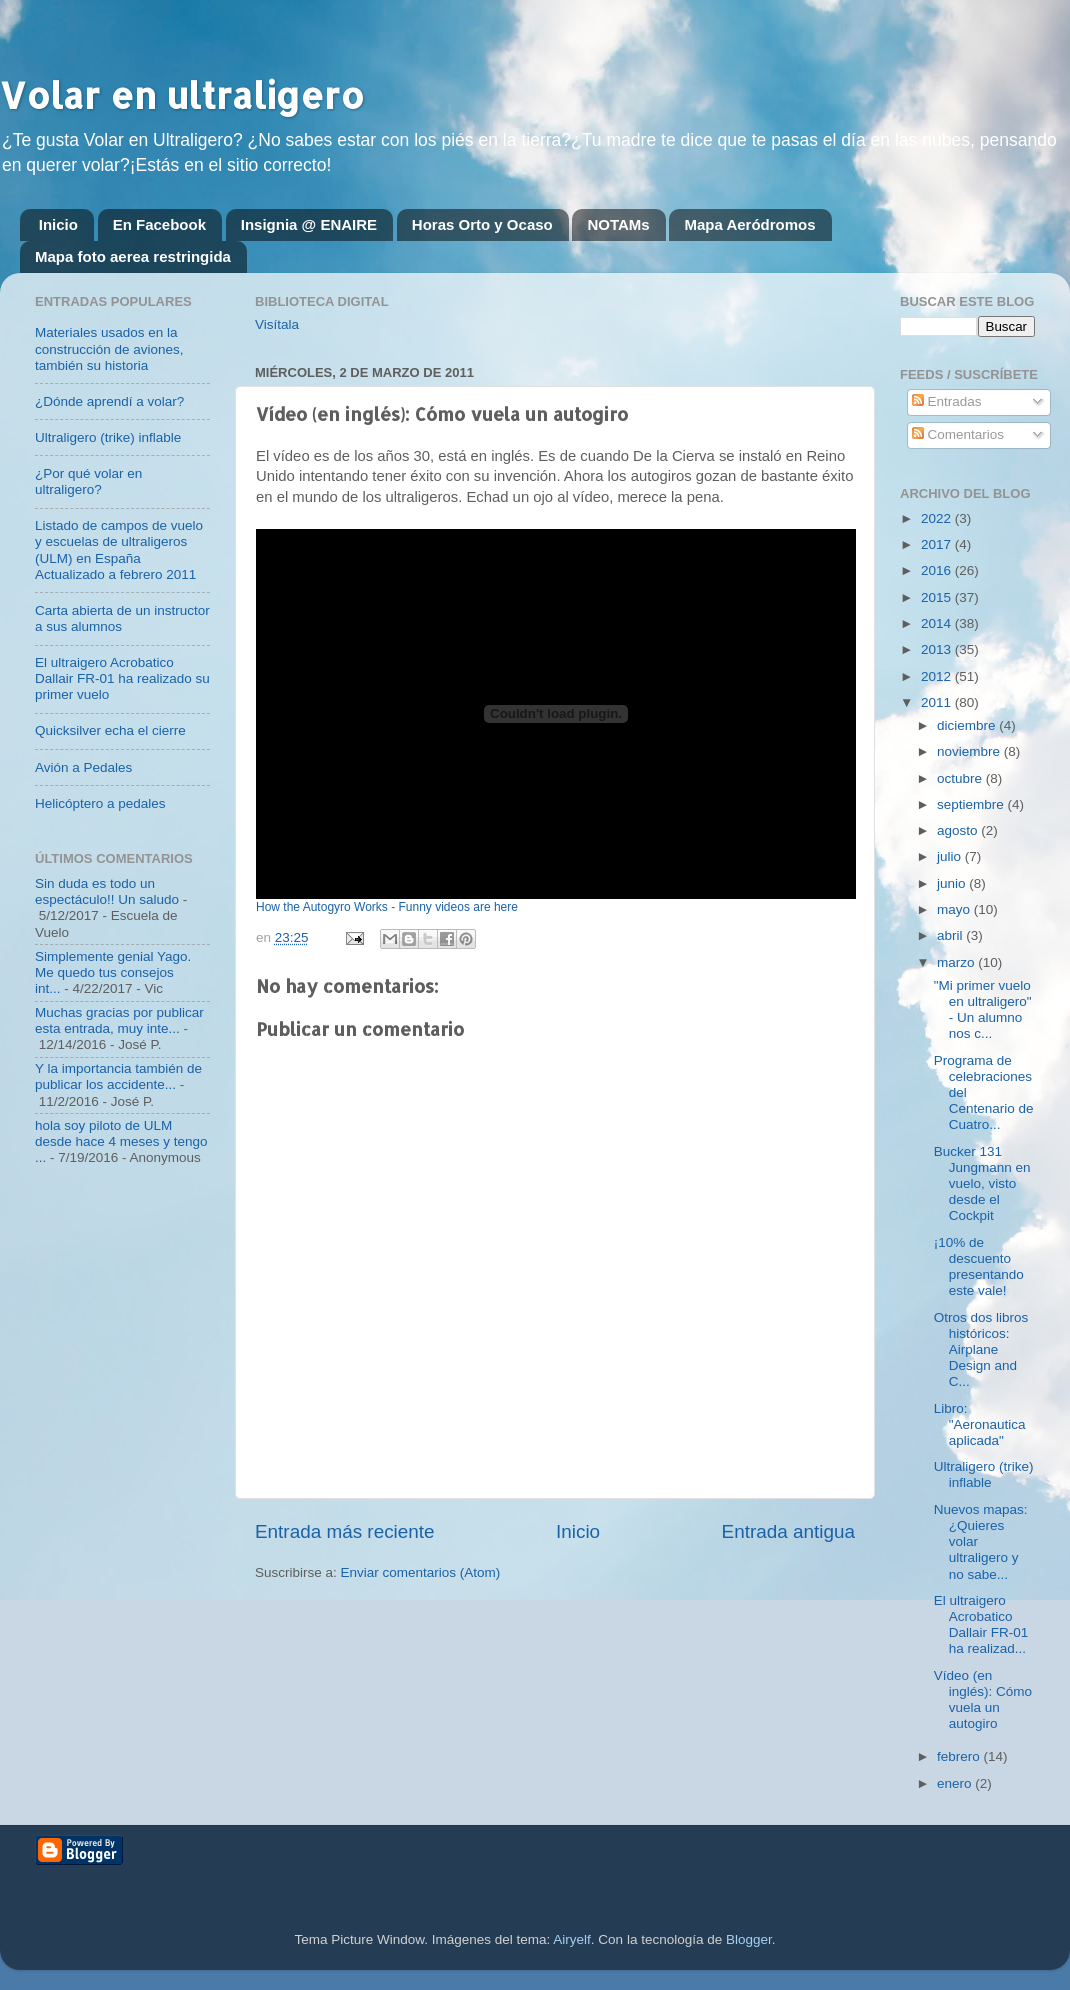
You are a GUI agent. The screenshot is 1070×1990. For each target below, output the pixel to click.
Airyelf (572, 1939)
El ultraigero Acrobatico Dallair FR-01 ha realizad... (981, 1625)
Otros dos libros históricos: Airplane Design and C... (981, 1350)
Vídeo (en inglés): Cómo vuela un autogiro (983, 1700)
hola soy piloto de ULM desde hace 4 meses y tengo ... (121, 1141)
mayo (955, 909)
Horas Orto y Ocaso (482, 224)
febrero (960, 1756)
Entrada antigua (788, 1531)
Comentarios (958, 434)
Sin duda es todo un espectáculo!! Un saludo (107, 891)
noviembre (970, 751)
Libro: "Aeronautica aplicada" (980, 1424)
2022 (938, 518)
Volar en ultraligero (182, 95)
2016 (938, 570)
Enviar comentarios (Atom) (421, 1572)
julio (951, 856)
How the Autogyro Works (322, 907)
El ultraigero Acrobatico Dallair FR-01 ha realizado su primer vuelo (122, 678)
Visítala (277, 324)
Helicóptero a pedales (100, 803)
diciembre (968, 725)
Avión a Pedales (83, 767)
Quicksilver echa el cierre (110, 730)
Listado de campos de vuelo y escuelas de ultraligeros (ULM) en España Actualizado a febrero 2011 (119, 550)
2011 (938, 702)
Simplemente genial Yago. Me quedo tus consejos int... (113, 972)
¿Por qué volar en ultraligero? (88, 481)
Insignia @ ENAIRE (309, 224)
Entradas (947, 401)
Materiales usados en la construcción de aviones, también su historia (109, 348)
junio (953, 883)
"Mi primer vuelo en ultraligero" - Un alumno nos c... (983, 1010)
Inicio (58, 224)
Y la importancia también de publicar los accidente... (118, 1076)
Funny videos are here (458, 907)
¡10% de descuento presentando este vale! (979, 1267)
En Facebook (159, 224)
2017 (938, 544)
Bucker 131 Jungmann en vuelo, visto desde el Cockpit (982, 1184)
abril (951, 935)
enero (956, 1783)
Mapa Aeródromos (749, 224)
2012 (938, 676)
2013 (938, 649)
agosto (959, 830)
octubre (961, 778)
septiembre (972, 804)
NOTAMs (618, 224)
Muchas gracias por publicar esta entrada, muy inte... (119, 1020)
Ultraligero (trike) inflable (108, 437)
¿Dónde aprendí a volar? (109, 401)
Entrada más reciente (345, 1531)
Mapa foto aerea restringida (133, 256)
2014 (938, 623)
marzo (957, 962)
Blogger (749, 1939)
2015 (938, 597)
